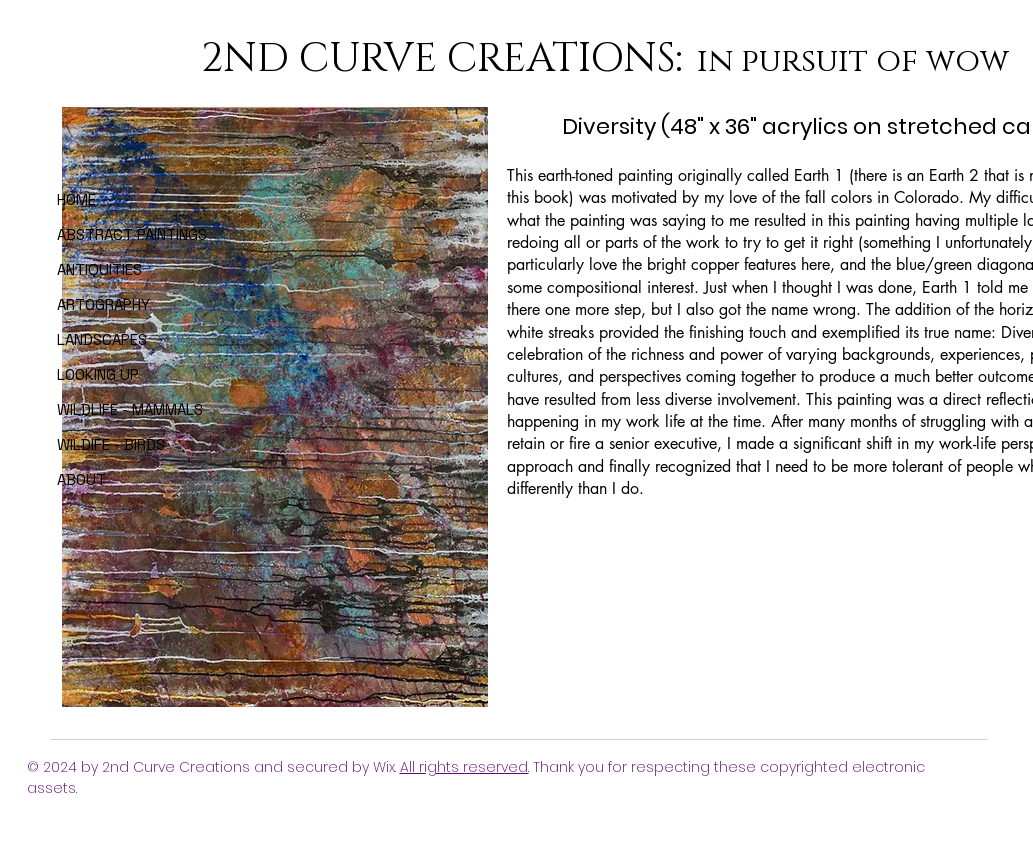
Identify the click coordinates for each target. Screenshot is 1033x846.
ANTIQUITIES (99, 269)
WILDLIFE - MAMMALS (115, 409)
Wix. (386, 767)
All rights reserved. (464, 767)
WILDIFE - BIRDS (111, 444)
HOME (76, 199)
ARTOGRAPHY (103, 304)
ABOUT (81, 479)
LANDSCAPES (102, 339)
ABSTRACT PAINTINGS (115, 234)
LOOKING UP (98, 374)
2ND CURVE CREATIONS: (446, 59)
